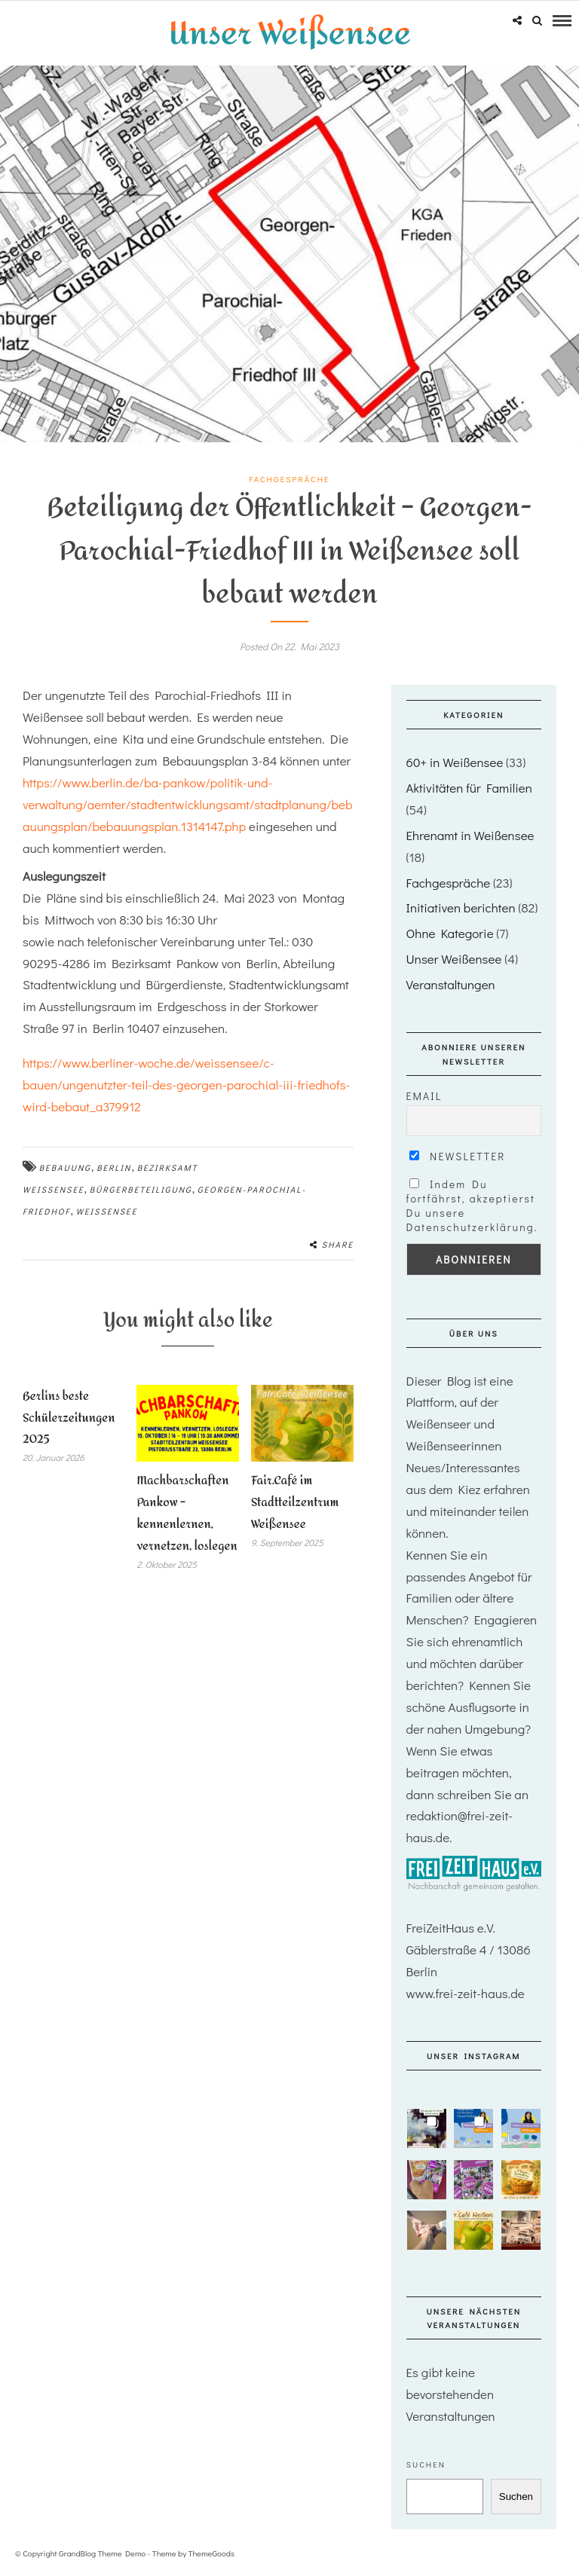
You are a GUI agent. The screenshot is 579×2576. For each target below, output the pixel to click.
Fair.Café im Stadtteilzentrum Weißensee (295, 1502)
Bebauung (65, 1166)
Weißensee (107, 1210)
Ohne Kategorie (450, 932)
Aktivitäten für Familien (469, 787)
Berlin (113, 1166)
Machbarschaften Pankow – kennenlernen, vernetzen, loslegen (186, 1513)
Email (424, 1095)
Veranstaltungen (450, 983)
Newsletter (457, 1155)
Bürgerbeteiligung (141, 1188)
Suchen (426, 2462)
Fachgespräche (289, 478)
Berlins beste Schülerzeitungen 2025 (69, 1417)
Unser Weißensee (454, 958)
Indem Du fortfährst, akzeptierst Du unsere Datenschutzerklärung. (472, 1204)
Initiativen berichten (461, 906)
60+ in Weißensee (455, 761)
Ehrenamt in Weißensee (470, 833)
